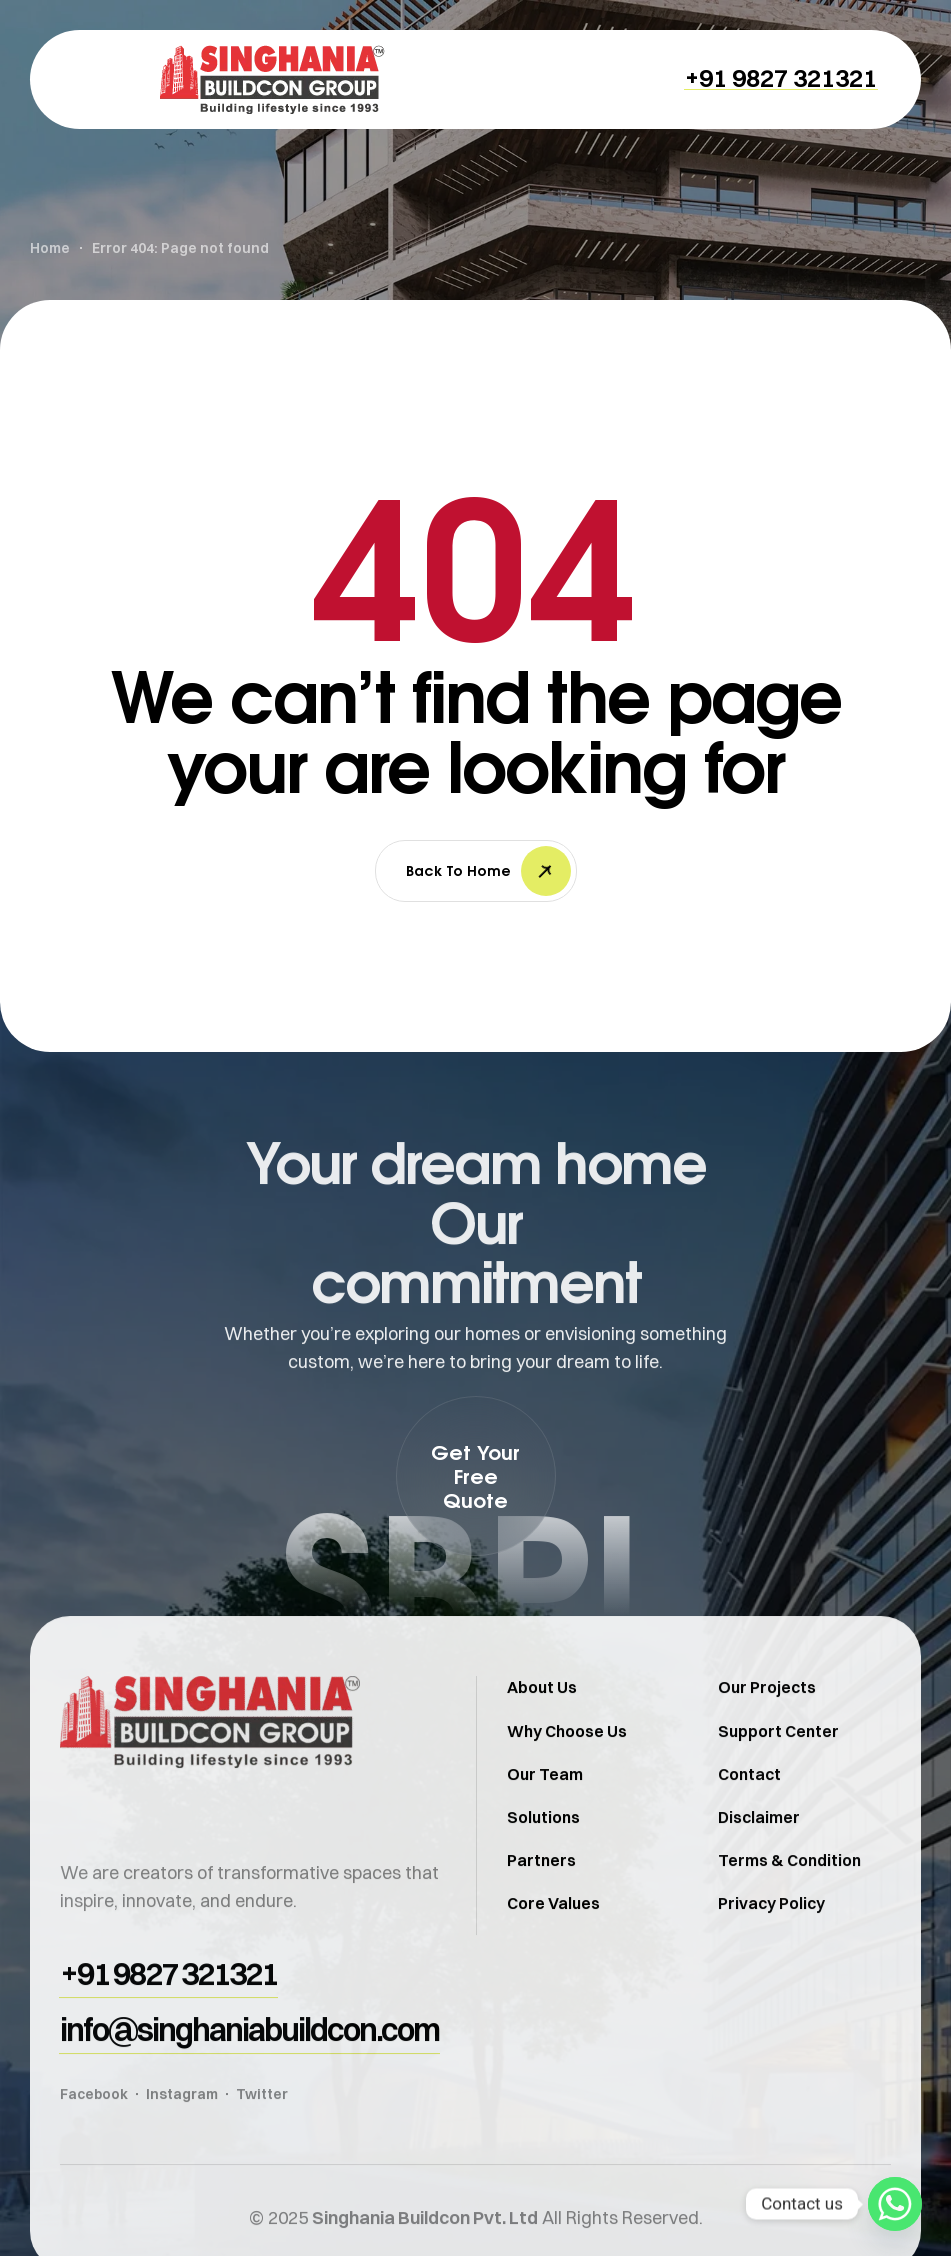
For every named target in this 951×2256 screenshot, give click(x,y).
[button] (781, 78)
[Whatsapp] (895, 2204)
